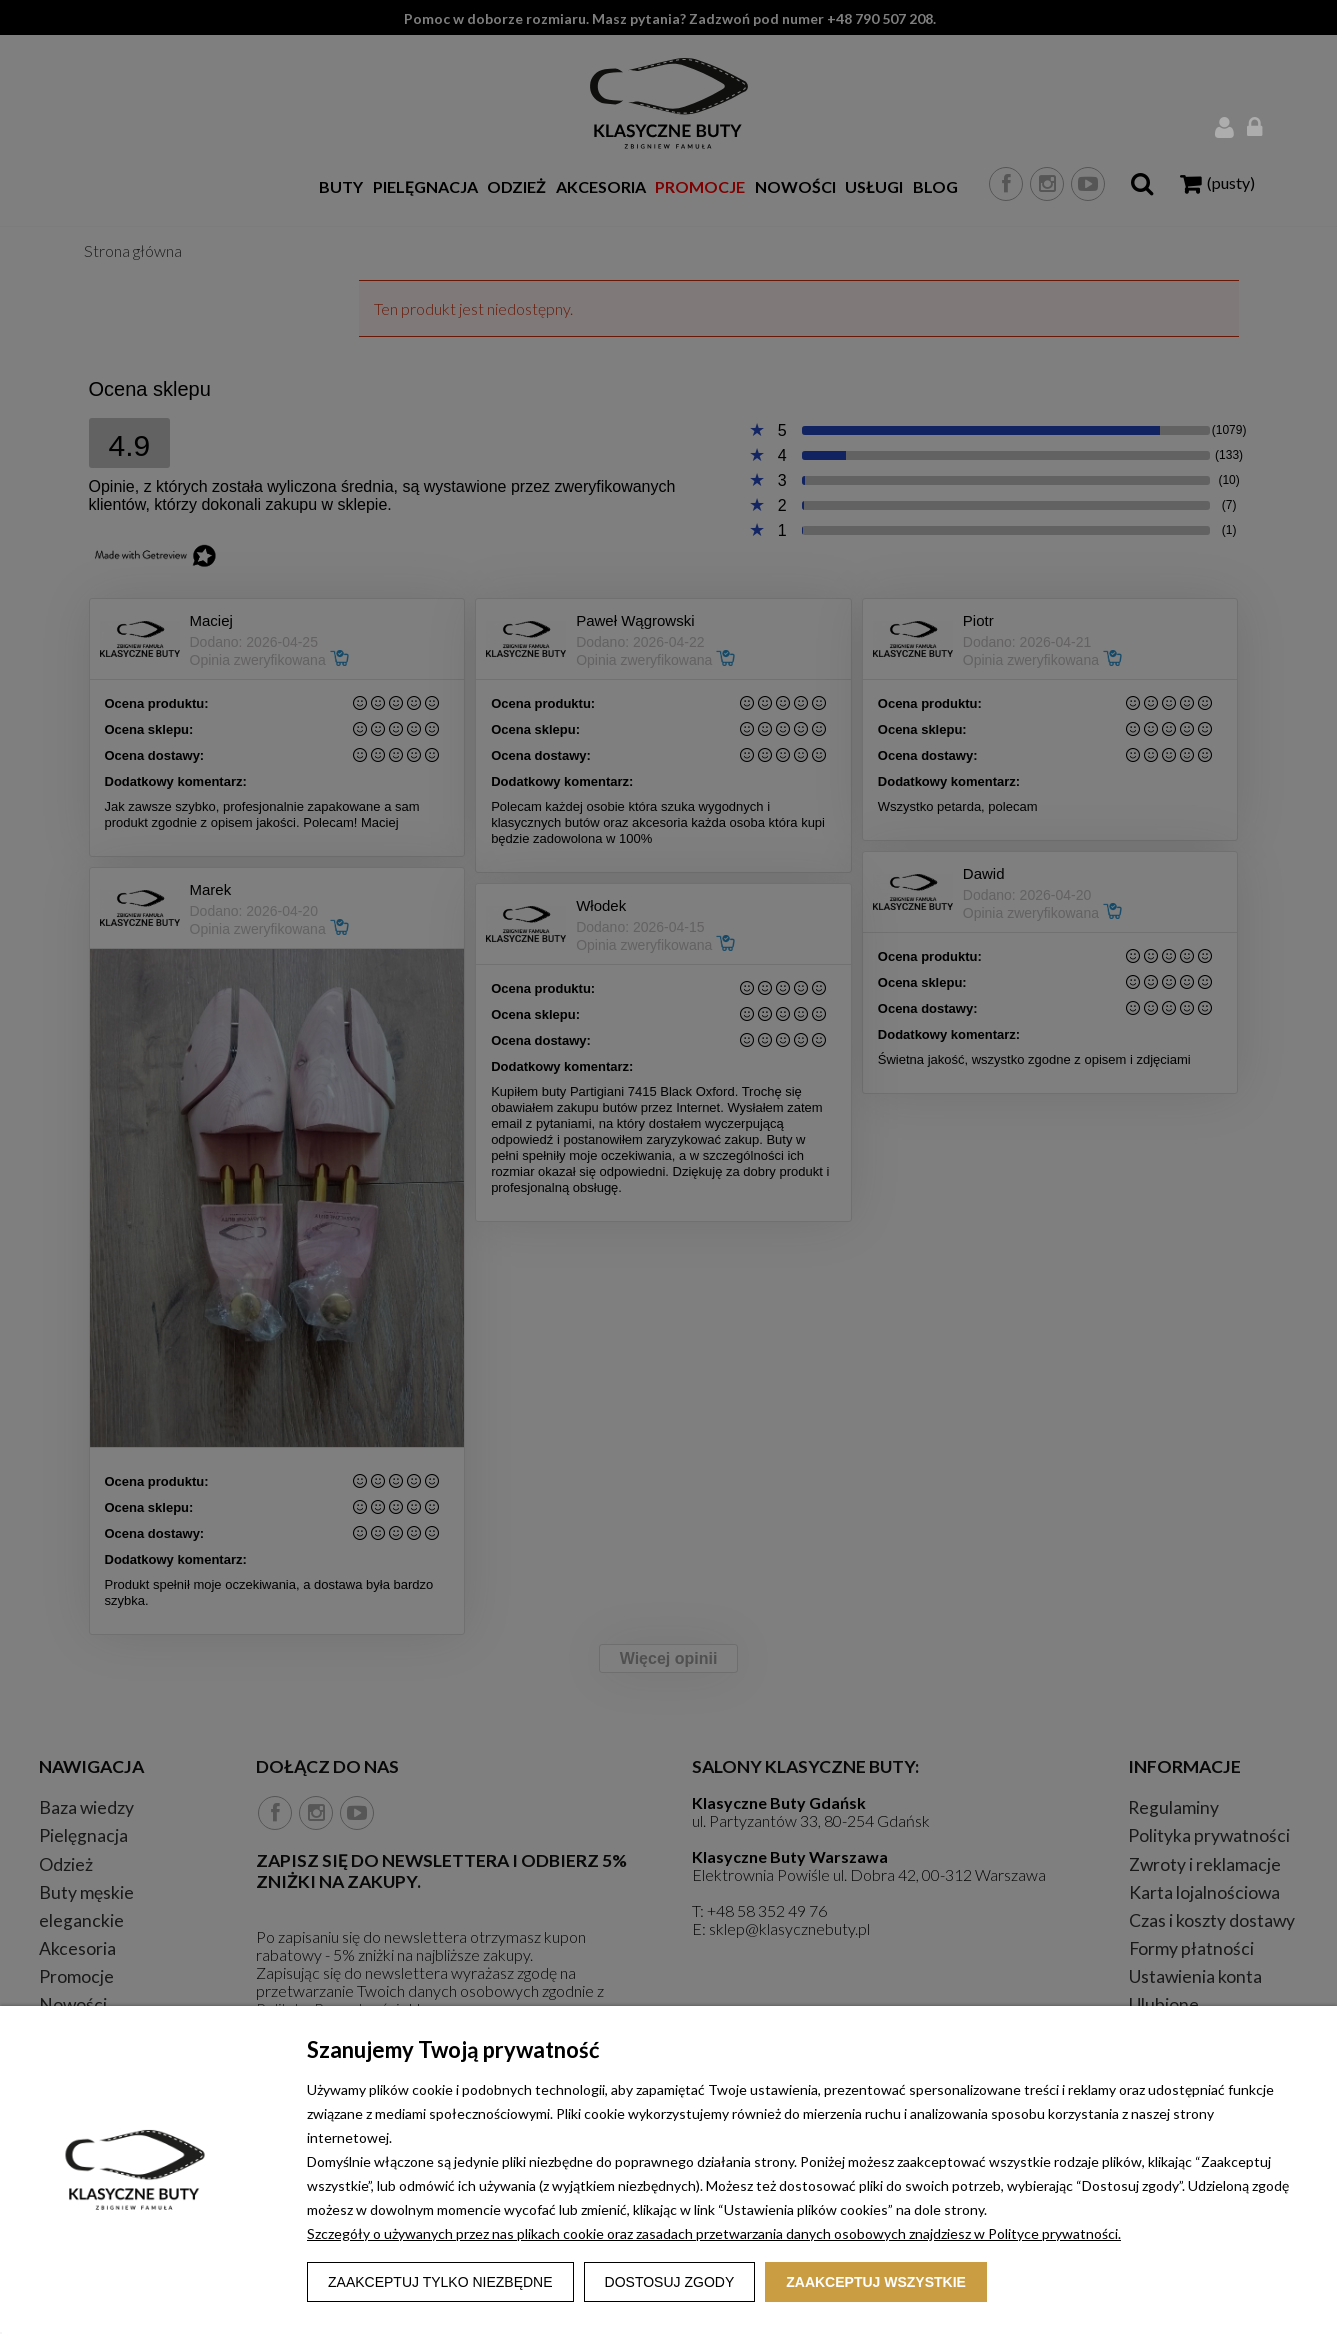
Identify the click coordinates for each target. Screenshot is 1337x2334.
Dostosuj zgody (670, 2282)
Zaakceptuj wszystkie (876, 2282)
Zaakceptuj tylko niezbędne (440, 2282)
